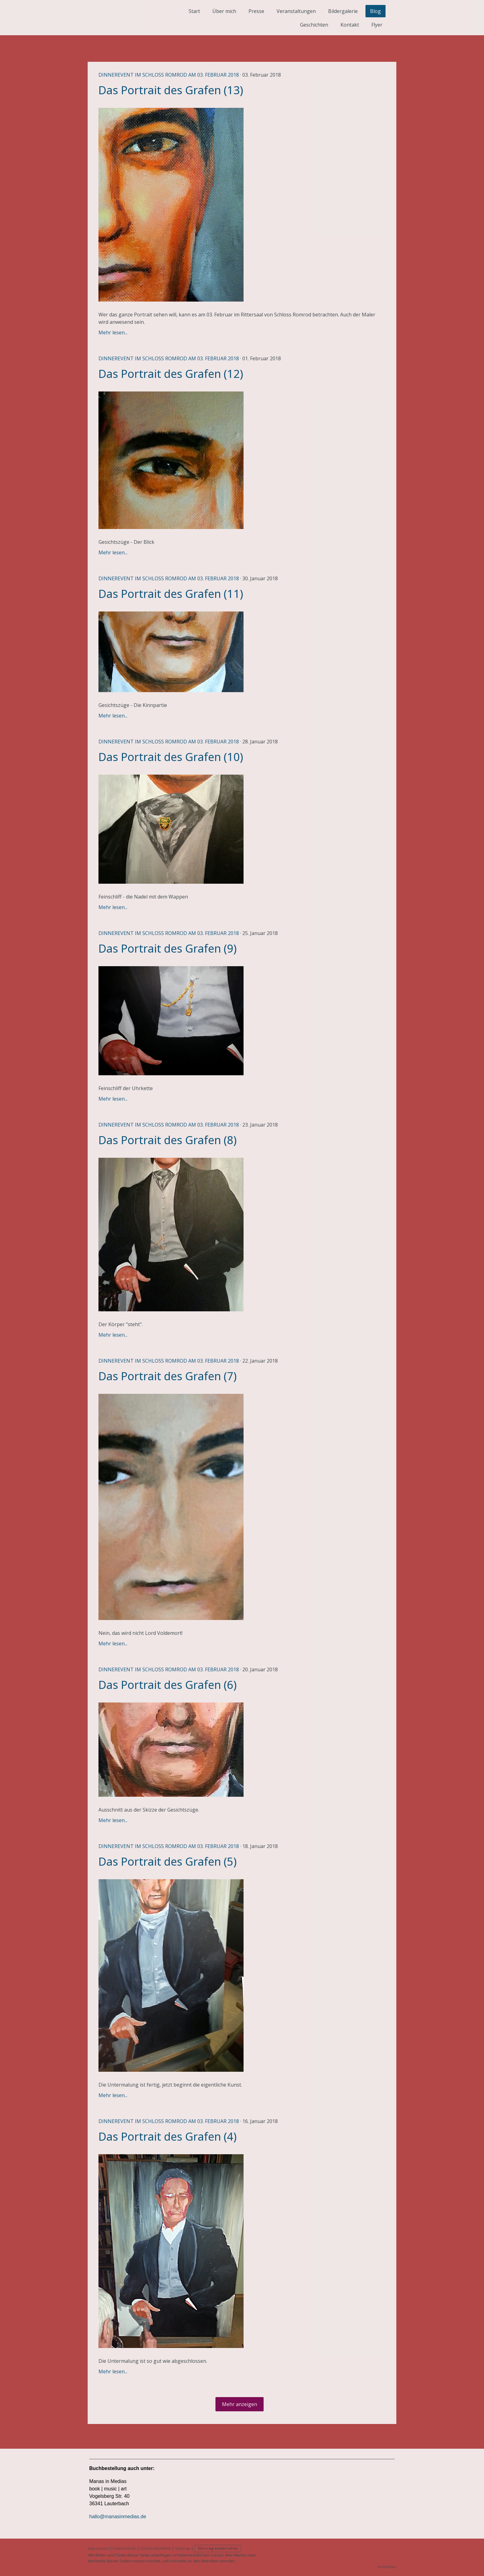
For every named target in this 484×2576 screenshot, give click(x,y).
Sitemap (182, 2548)
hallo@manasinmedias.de (117, 2516)
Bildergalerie (343, 11)
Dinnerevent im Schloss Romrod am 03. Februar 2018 (168, 74)
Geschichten (314, 24)
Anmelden (386, 2567)
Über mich (224, 11)
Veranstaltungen (296, 11)
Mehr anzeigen (239, 2404)
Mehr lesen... (112, 332)
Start (194, 11)
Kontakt (349, 24)
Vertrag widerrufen (218, 2548)
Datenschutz (124, 2548)
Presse (256, 11)
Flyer (376, 24)
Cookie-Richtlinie (155, 2548)
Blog (375, 11)
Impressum (98, 2548)
